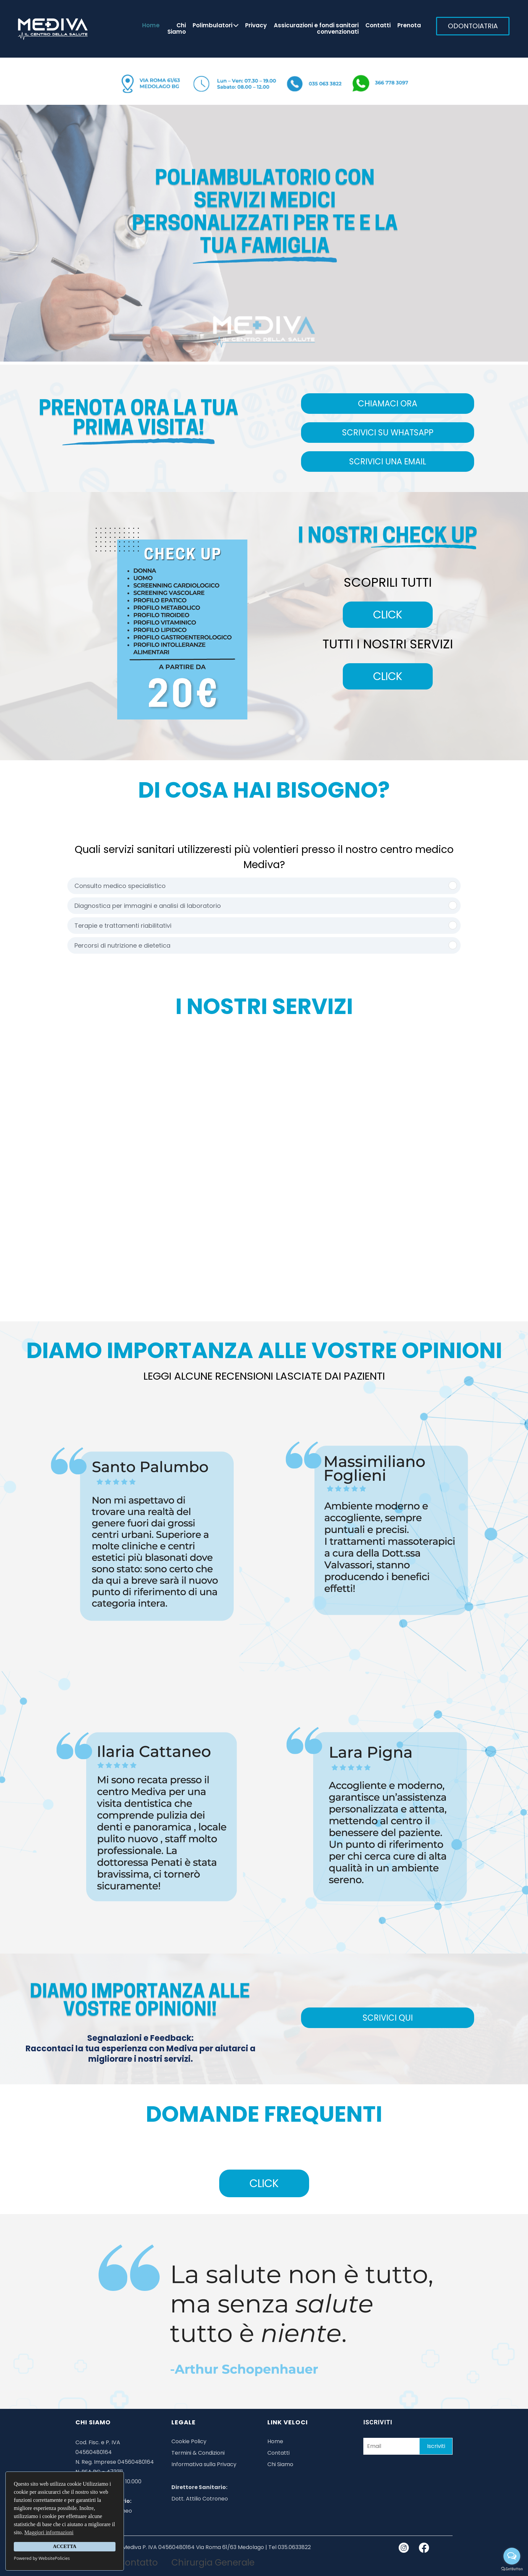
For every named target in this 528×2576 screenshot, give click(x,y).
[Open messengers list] (511, 2556)
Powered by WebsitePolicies (42, 2558)
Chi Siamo (176, 28)
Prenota (409, 25)
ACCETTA (64, 2546)
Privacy (256, 25)
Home (151, 25)
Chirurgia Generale (213, 2562)
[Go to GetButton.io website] (512, 2569)
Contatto (138, 2562)
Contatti (378, 25)
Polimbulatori (215, 25)
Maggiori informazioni (48, 2532)
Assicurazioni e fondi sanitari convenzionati (316, 28)
